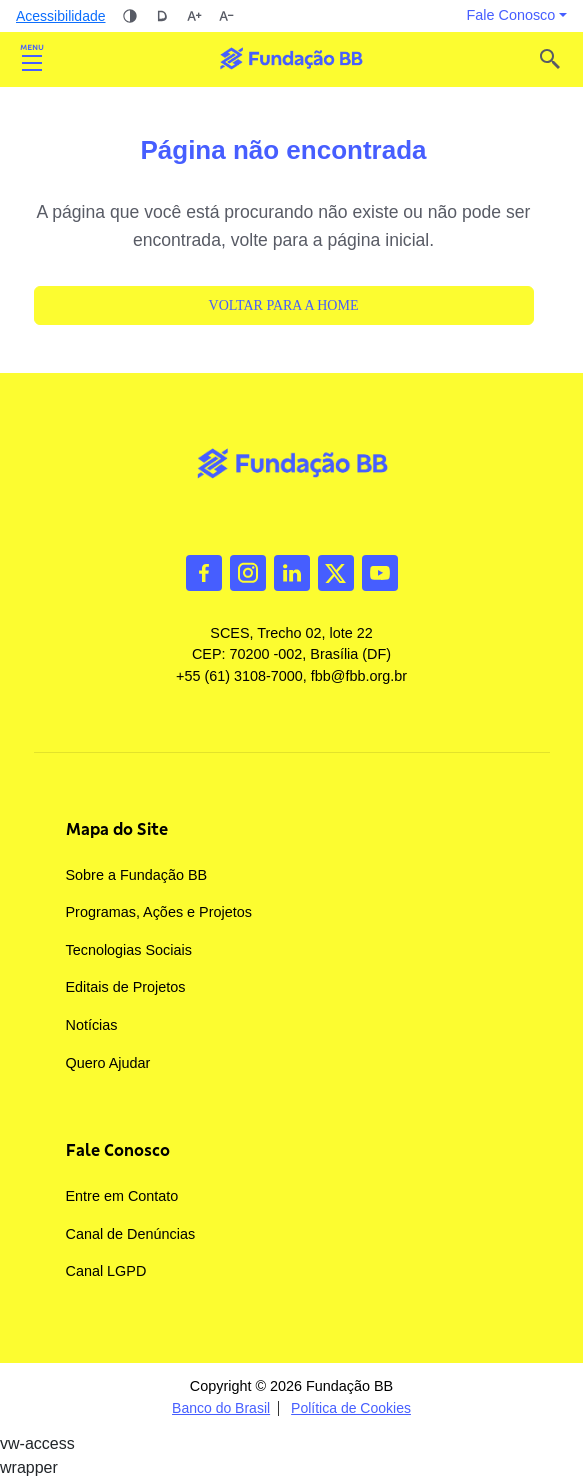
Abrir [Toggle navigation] (32, 59)
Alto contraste (130, 16)
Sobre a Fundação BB (137, 875)
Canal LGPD (106, 1271)
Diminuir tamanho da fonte (226, 16)
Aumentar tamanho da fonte (194, 16)
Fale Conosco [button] (511, 15)
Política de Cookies (351, 1408)
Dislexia (162, 16)
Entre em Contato (122, 1196)
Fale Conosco (118, 1150)
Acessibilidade (61, 16)
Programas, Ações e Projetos (159, 912)
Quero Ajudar (108, 1063)
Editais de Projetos (126, 987)
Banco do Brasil (221, 1408)
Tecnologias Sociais (129, 950)
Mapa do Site (117, 829)
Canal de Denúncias (131, 1234)
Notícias (92, 1025)
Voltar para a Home (284, 305)
